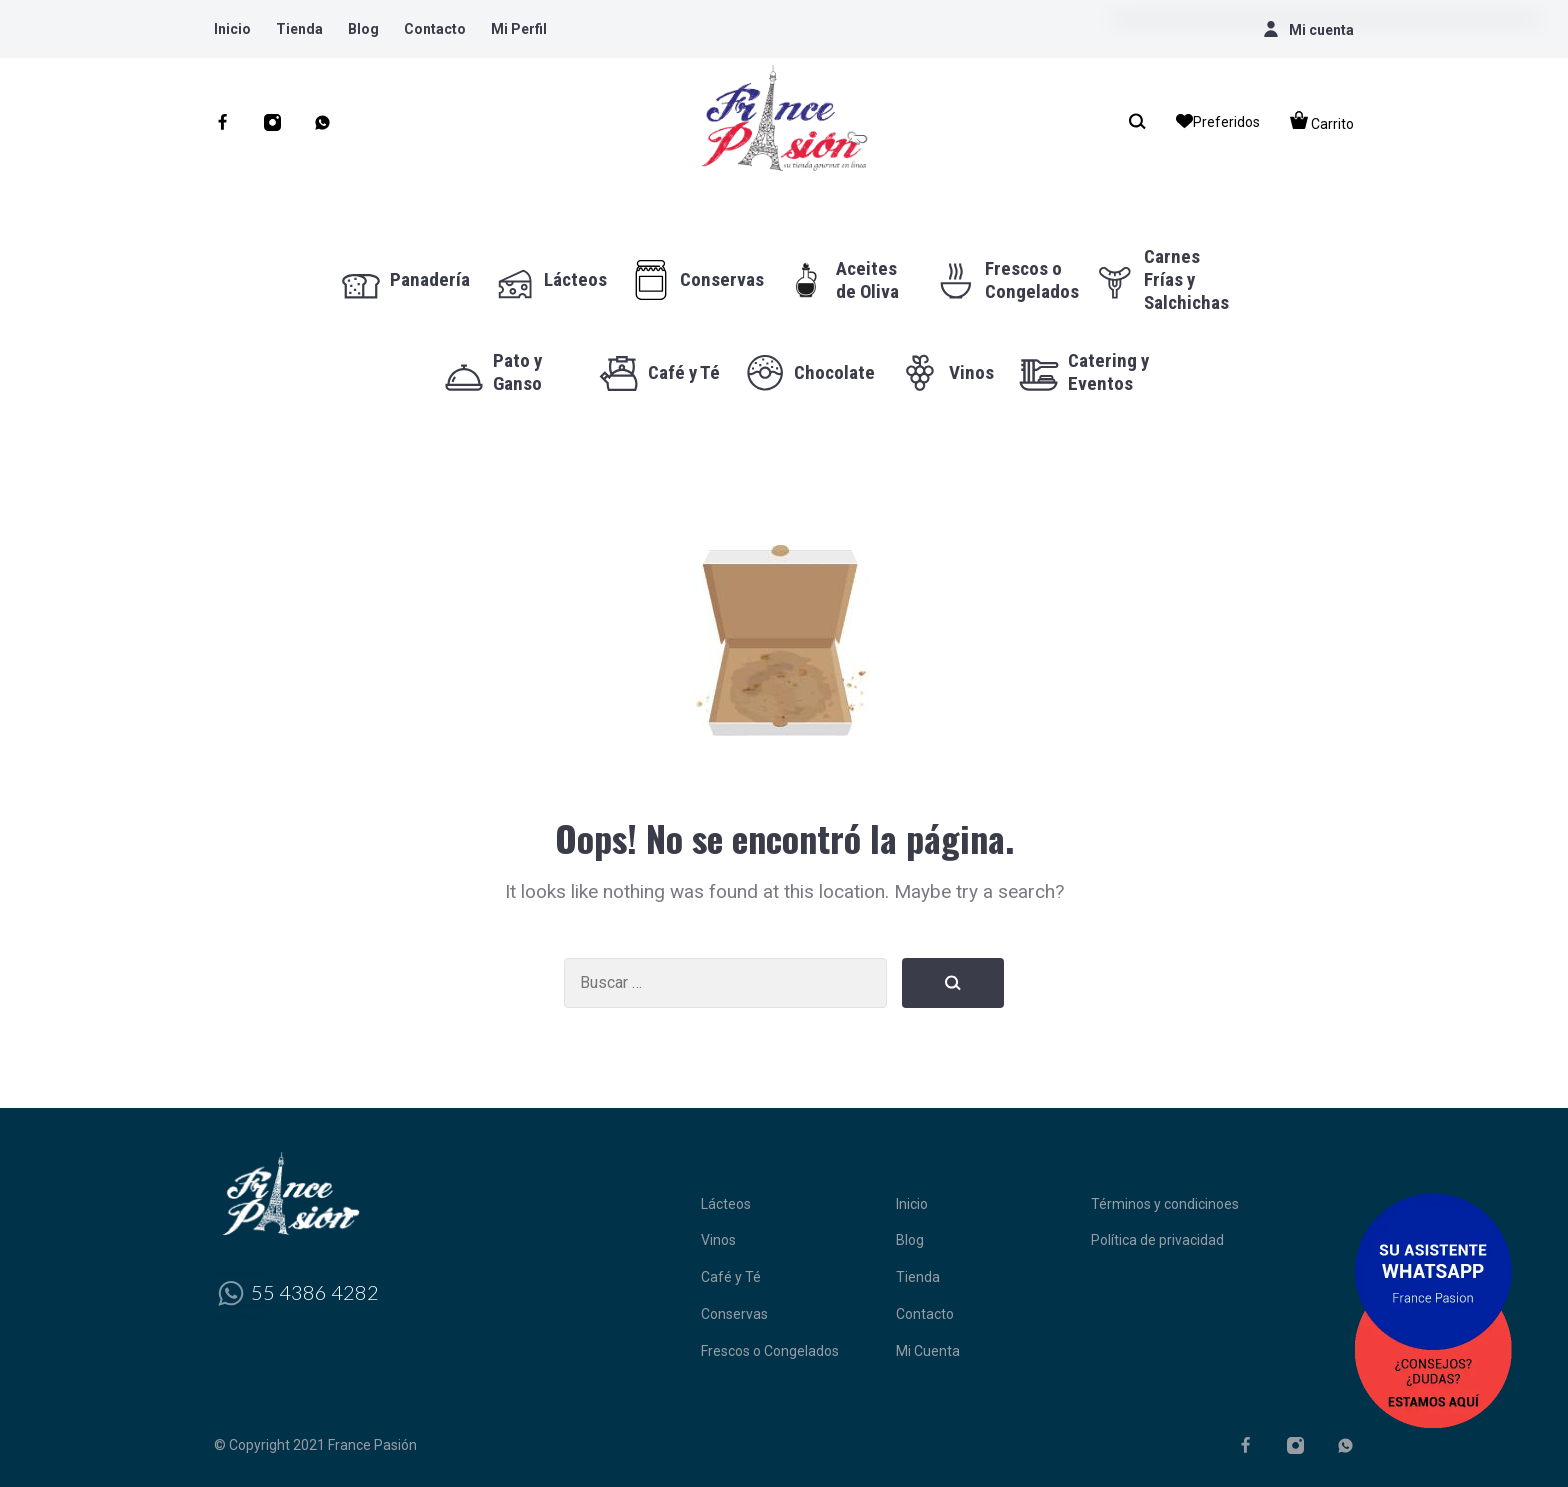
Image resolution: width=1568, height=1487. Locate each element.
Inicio (232, 29)
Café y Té (731, 1277)
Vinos (718, 1240)
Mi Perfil (519, 29)
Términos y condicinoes (1165, 1204)
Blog (363, 29)
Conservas (734, 1314)
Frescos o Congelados (770, 1351)
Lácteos (726, 1204)
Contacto (435, 29)
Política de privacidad (1157, 1240)
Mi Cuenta (928, 1351)
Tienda (299, 29)
